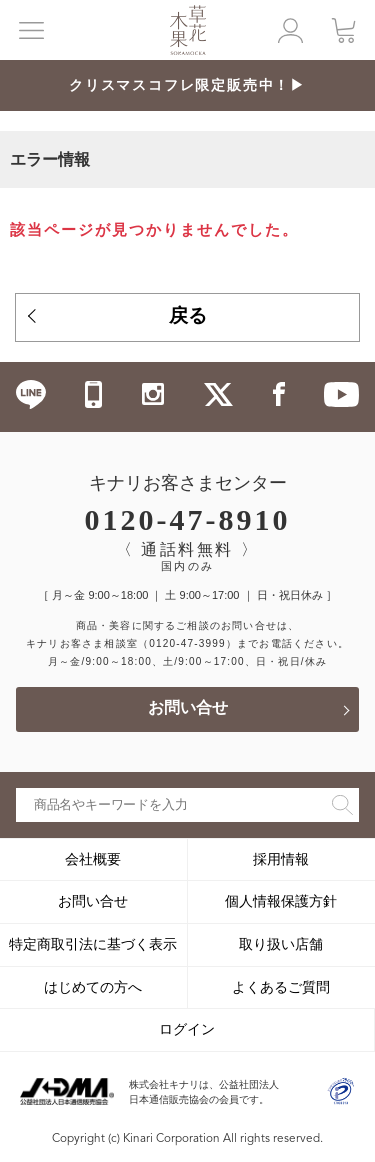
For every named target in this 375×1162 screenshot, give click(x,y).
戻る (188, 317)
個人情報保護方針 (281, 901)
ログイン (187, 1029)
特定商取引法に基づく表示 (93, 944)
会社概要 (93, 859)
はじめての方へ (93, 987)
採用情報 (281, 859)
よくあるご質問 (281, 987)
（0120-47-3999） (187, 643)
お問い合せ (188, 709)
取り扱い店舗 (281, 944)
